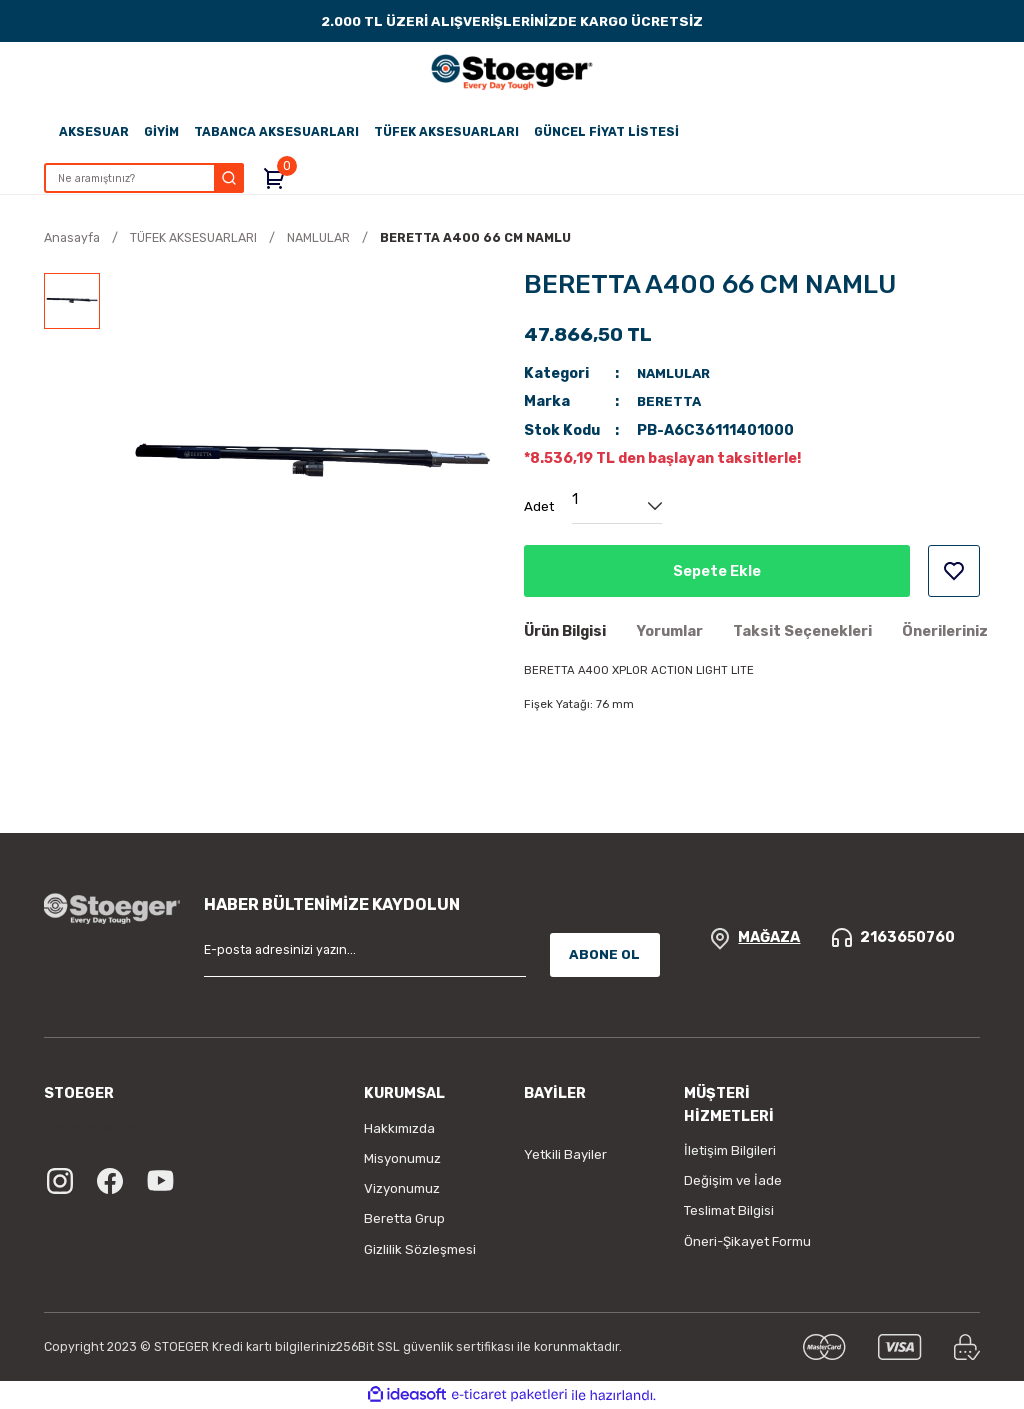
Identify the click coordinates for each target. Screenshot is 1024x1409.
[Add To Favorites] (954, 571)
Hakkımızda (399, 1128)
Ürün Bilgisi (565, 631)
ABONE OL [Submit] (604, 954)
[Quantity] (617, 506)
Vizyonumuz (402, 1188)
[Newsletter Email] (365, 955)
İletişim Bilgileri (730, 1150)
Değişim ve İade (733, 1180)
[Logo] (511, 72)
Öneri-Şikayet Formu (747, 1241)
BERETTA (670, 401)
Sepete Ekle (716, 570)
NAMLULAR (677, 373)
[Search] (150, 178)
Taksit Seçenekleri (802, 631)
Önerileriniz (945, 631)
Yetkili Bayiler (565, 1154)
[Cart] (288, 178)
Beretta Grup (404, 1218)
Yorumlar (669, 631)
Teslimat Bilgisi (729, 1210)
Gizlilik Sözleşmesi (420, 1249)
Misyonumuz (402, 1158)
